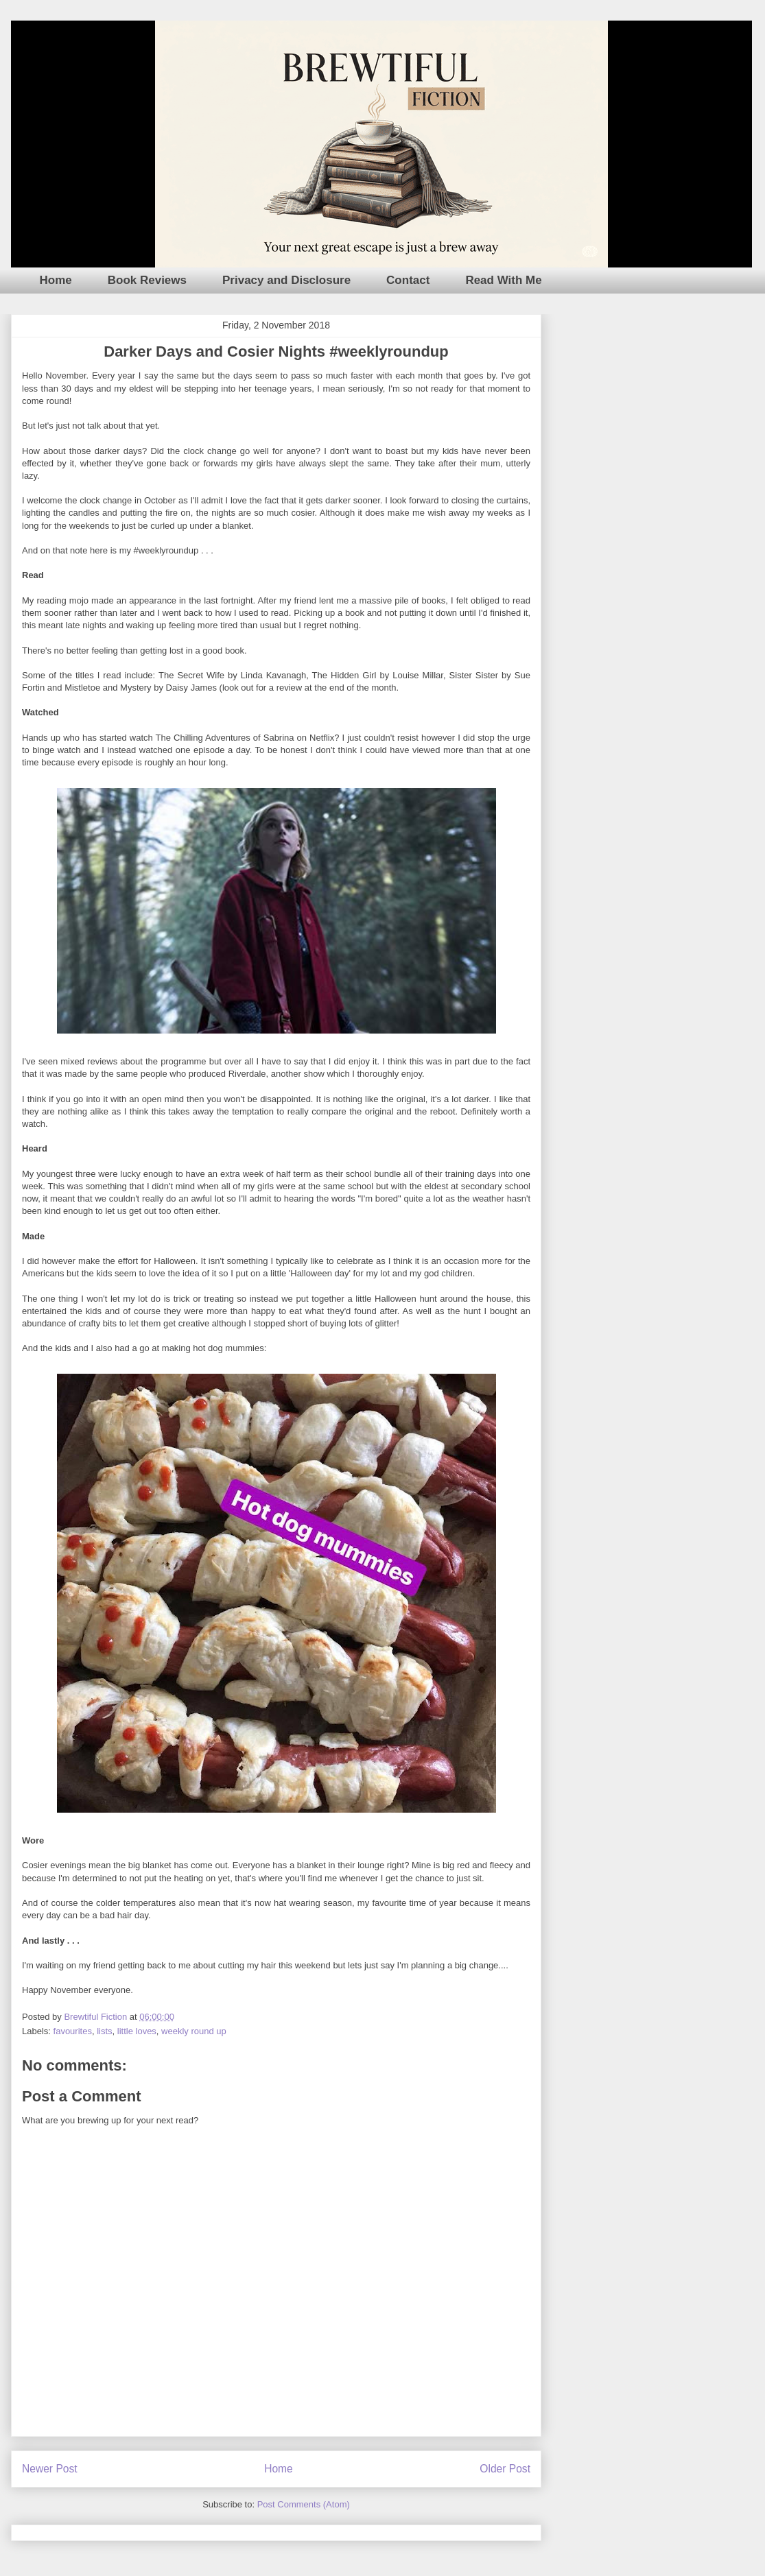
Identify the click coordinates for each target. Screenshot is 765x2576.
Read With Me (503, 280)
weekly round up (193, 2031)
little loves (136, 2031)
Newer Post (50, 2468)
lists (104, 2031)
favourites (73, 2031)
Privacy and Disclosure (286, 280)
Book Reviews (147, 280)
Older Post (505, 2468)
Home (56, 280)
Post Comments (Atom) (303, 2504)
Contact (407, 280)
